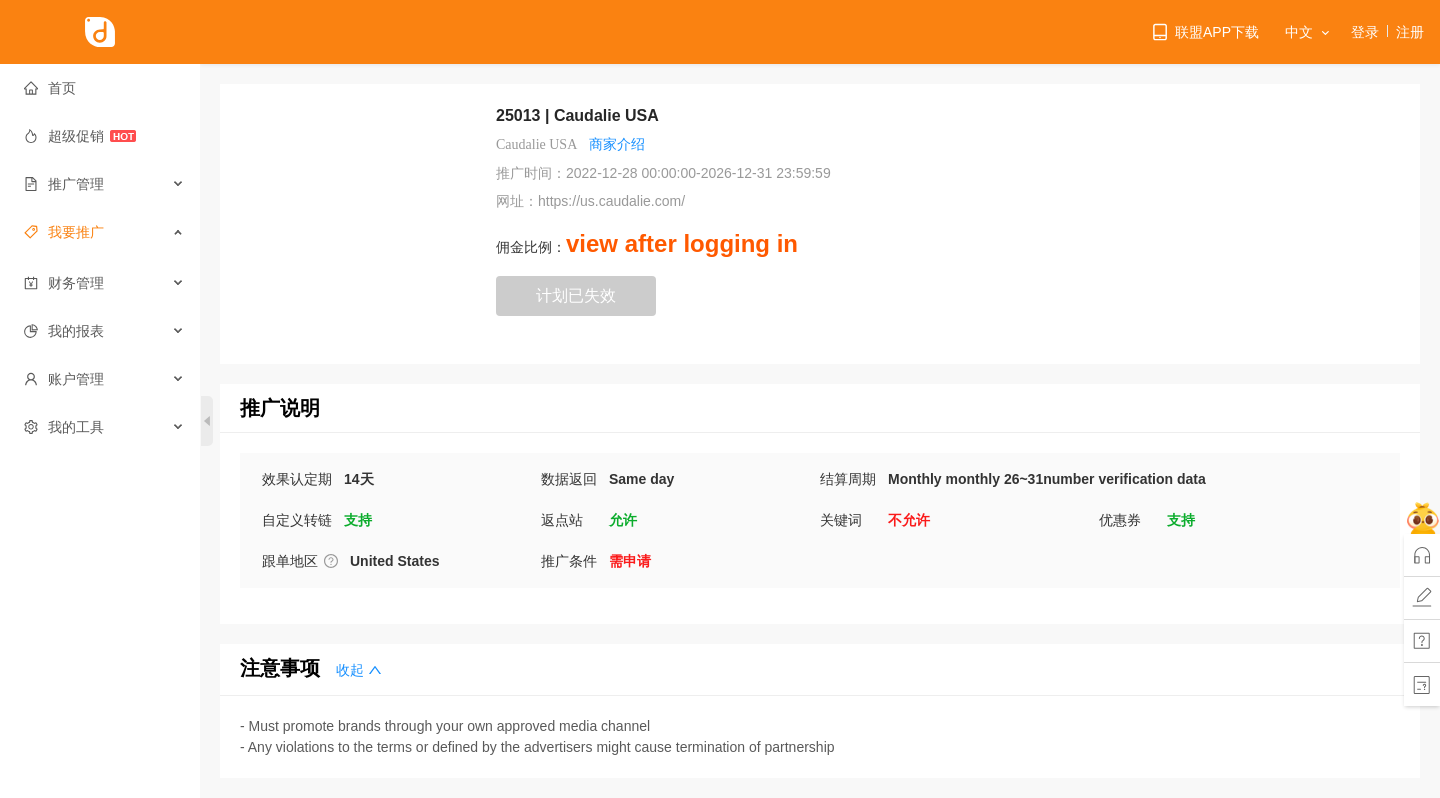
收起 (359, 670)
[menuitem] (100, 88)
